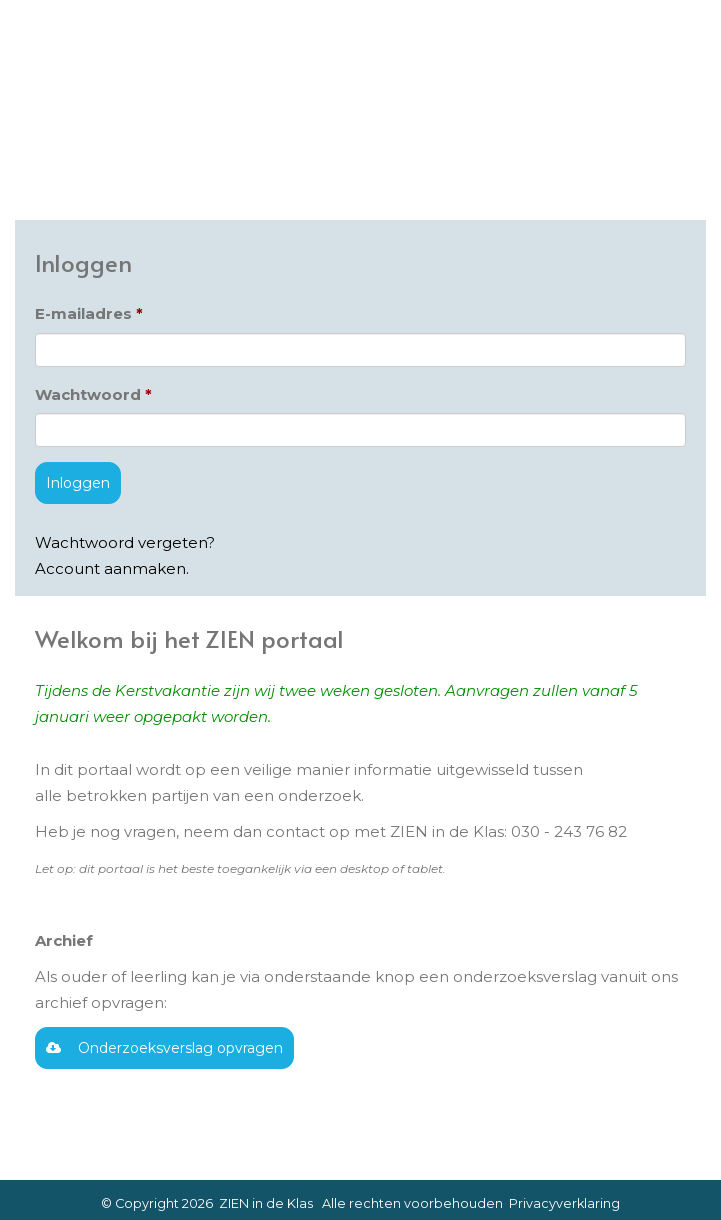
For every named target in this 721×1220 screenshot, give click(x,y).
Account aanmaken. (112, 568)
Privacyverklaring (564, 1203)
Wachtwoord (88, 394)
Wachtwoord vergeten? (125, 542)
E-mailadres (83, 313)
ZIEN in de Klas (266, 1203)
